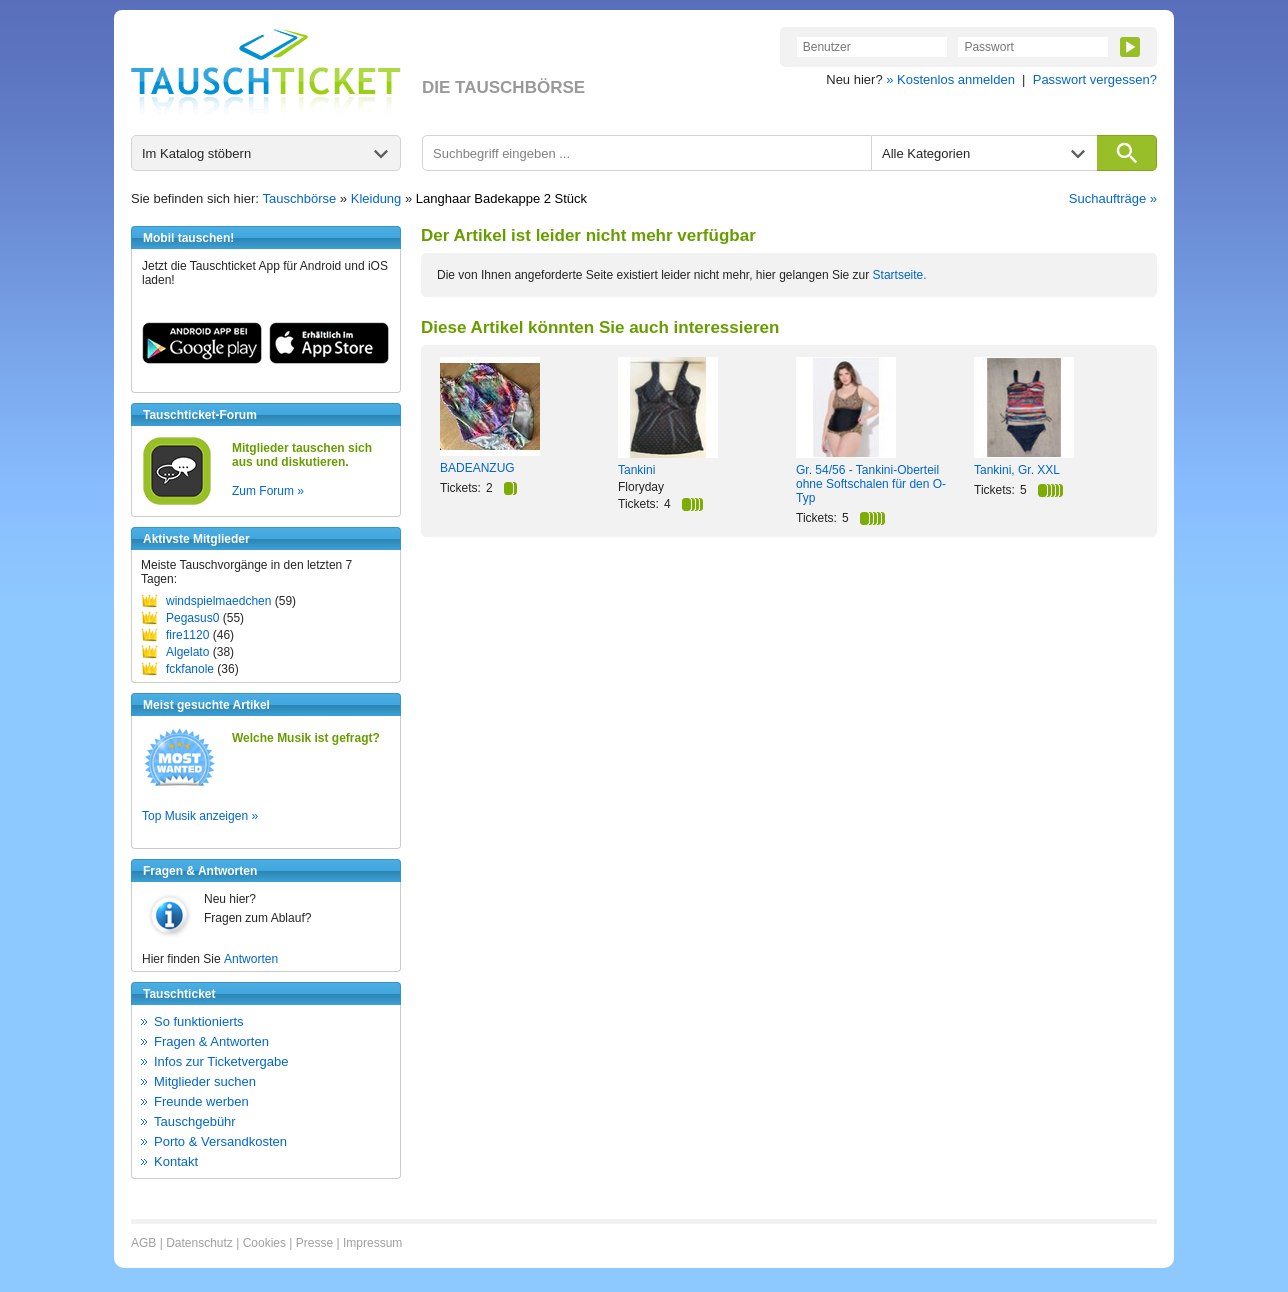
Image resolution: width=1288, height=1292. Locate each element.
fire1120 (187, 635)
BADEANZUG (477, 468)
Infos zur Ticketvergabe (221, 1061)
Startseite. (900, 275)
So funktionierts (199, 1021)
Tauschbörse (300, 198)
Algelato (187, 652)
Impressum (372, 1243)
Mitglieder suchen (205, 1081)
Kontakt (176, 1161)
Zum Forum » (268, 491)
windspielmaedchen (218, 601)
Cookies (264, 1243)
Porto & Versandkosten (220, 1141)
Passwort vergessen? (1095, 79)
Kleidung (376, 198)
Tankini (636, 470)
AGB (143, 1243)
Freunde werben (201, 1101)
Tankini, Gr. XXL (1017, 470)
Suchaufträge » (1113, 198)
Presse (314, 1243)
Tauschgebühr (195, 1121)
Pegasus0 (192, 618)
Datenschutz (199, 1243)
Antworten (251, 959)
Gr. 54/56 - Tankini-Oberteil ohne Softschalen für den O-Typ (871, 484)
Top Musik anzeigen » (200, 816)
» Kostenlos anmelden (950, 79)
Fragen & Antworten (211, 1041)
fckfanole (190, 669)
